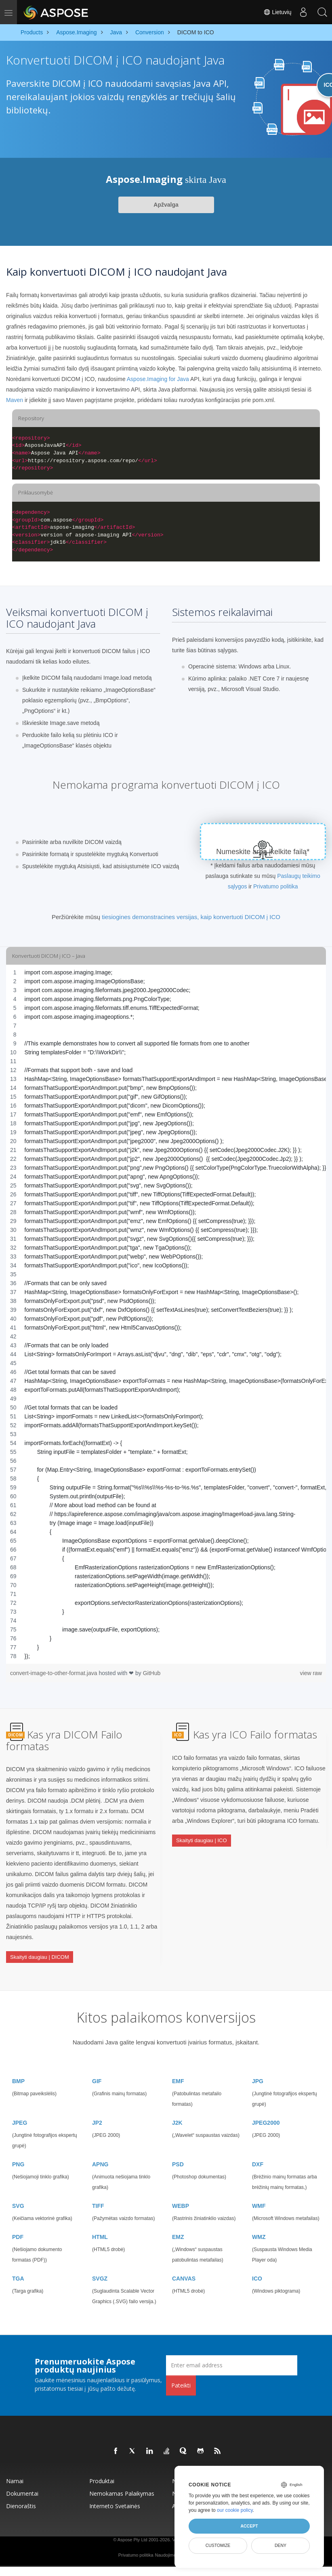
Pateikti (181, 2373)
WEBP (180, 2194)
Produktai (101, 2469)
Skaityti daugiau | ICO (201, 1836)
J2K (177, 2111)
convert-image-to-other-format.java (54, 1673)
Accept (249, 2526)
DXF (257, 2152)
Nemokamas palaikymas (121, 2482)
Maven (14, 400)
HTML (100, 2225)
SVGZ (99, 2267)
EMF (178, 2069)
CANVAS (183, 2267)
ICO (257, 2267)
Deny (280, 2545)
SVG (18, 2194)
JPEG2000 (266, 2111)
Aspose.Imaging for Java (158, 379)
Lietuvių (275, 12)
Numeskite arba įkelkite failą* (263, 851)
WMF (258, 2194)
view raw (311, 1673)
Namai (14, 2469)
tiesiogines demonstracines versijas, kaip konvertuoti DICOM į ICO (191, 916)
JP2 (97, 2111)
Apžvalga (165, 204)
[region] (166, 1314)
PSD (178, 2152)
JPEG (19, 2111)
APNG (100, 2152)
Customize (218, 2545)
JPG (257, 2069)
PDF (17, 2225)
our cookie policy (235, 2510)
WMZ (258, 2225)
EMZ (178, 2225)
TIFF (98, 2194)
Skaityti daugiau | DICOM (39, 1952)
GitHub (152, 1673)
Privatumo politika (275, 886)
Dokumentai (22, 2482)
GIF (96, 2069)
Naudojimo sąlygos (173, 2543)
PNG (18, 2152)
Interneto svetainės (114, 2494)
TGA (18, 2267)
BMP (18, 2069)
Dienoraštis (21, 2494)
